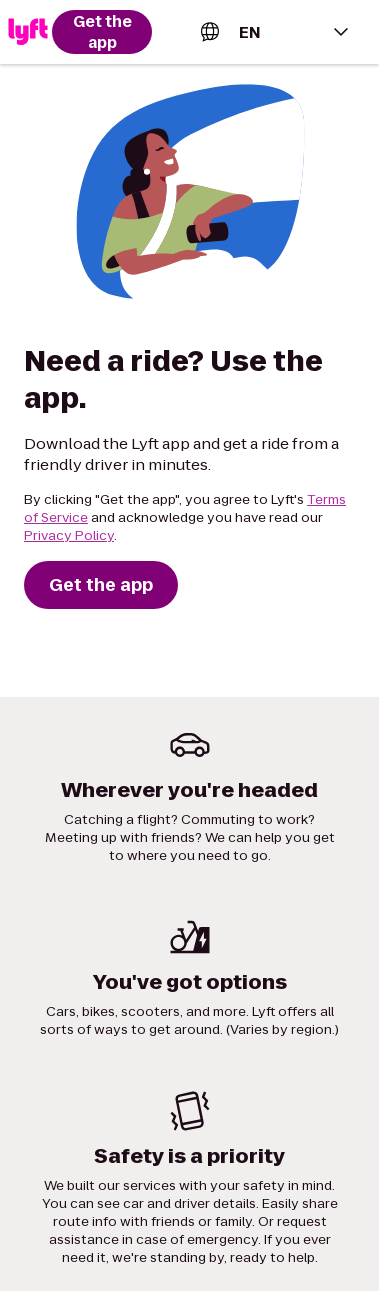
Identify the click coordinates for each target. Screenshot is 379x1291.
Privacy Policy (69, 535)
